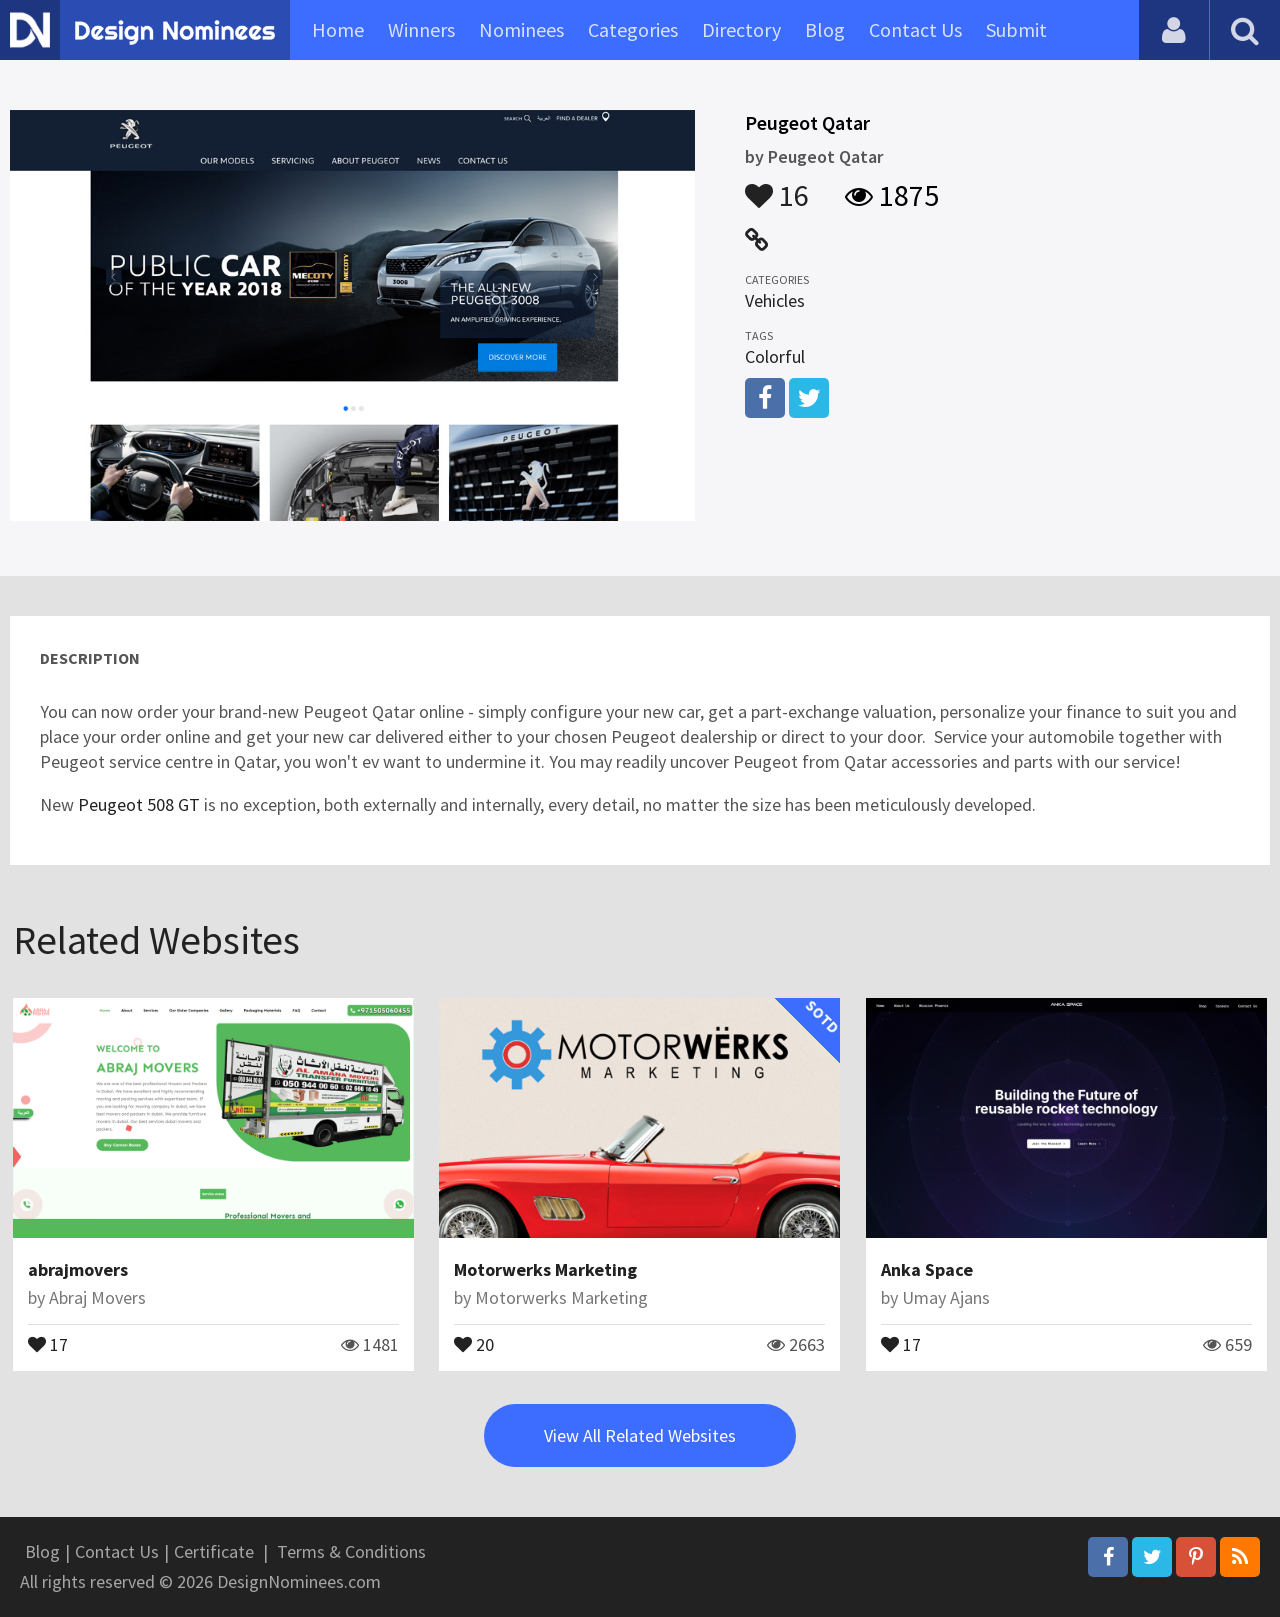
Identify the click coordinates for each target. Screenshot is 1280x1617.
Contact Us (915, 29)
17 (48, 1343)
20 (474, 1343)
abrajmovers (78, 1269)
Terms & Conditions (351, 1551)
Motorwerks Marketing (545, 1269)
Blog (825, 29)
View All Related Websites (640, 1435)
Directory (741, 29)
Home (338, 29)
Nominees (521, 29)
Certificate (214, 1551)
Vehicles (775, 300)
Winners (421, 29)
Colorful (775, 356)
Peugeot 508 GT (139, 804)
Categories (633, 29)
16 (777, 186)
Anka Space (927, 1269)
